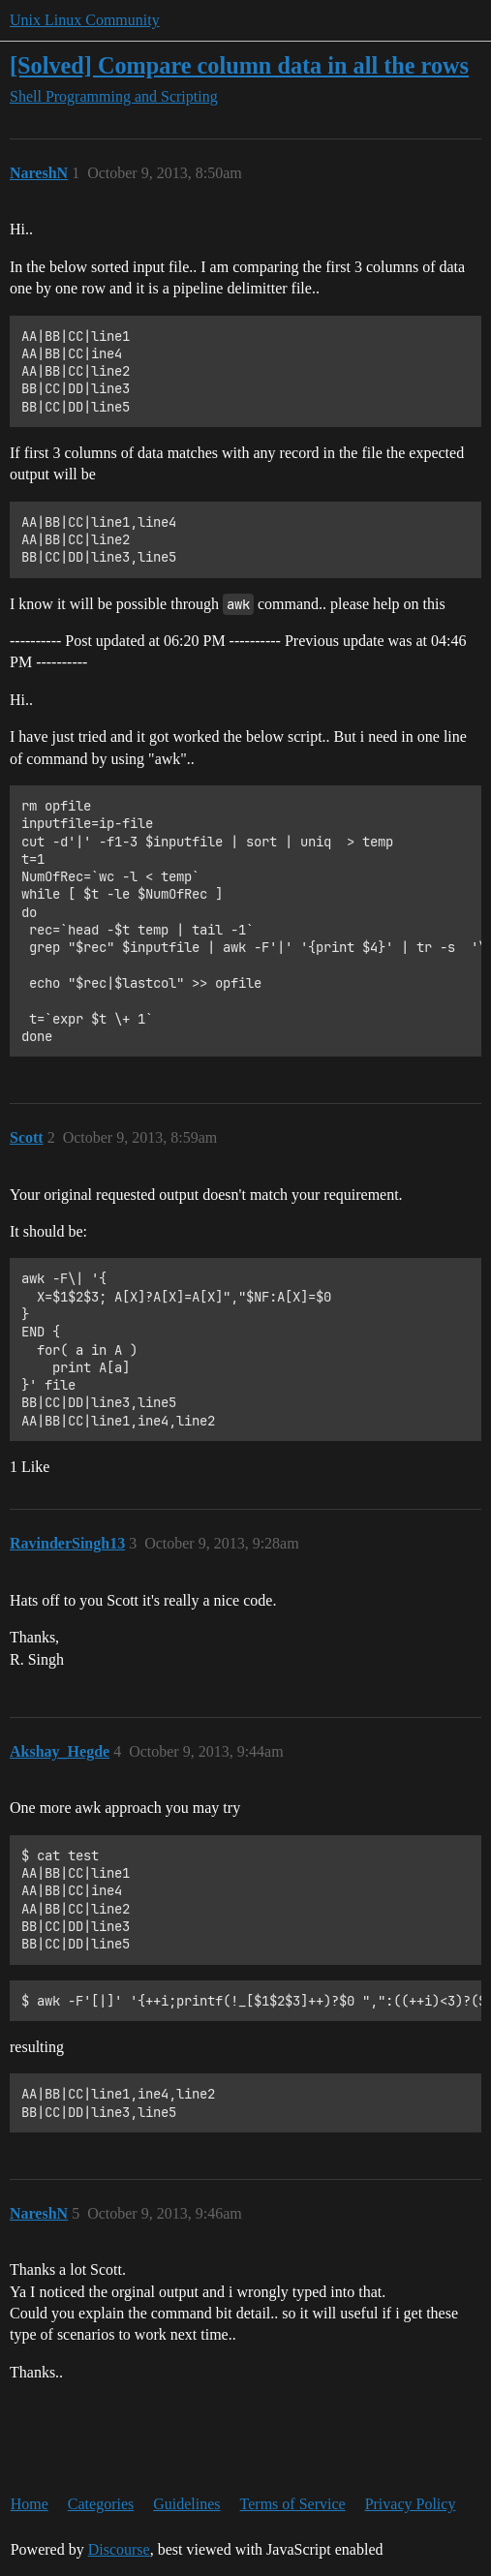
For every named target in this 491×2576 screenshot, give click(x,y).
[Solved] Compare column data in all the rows (239, 65)
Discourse (119, 2549)
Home (29, 2504)
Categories (101, 2504)
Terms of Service (293, 2504)
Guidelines (186, 2504)
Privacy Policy (410, 2504)
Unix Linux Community (85, 20)
